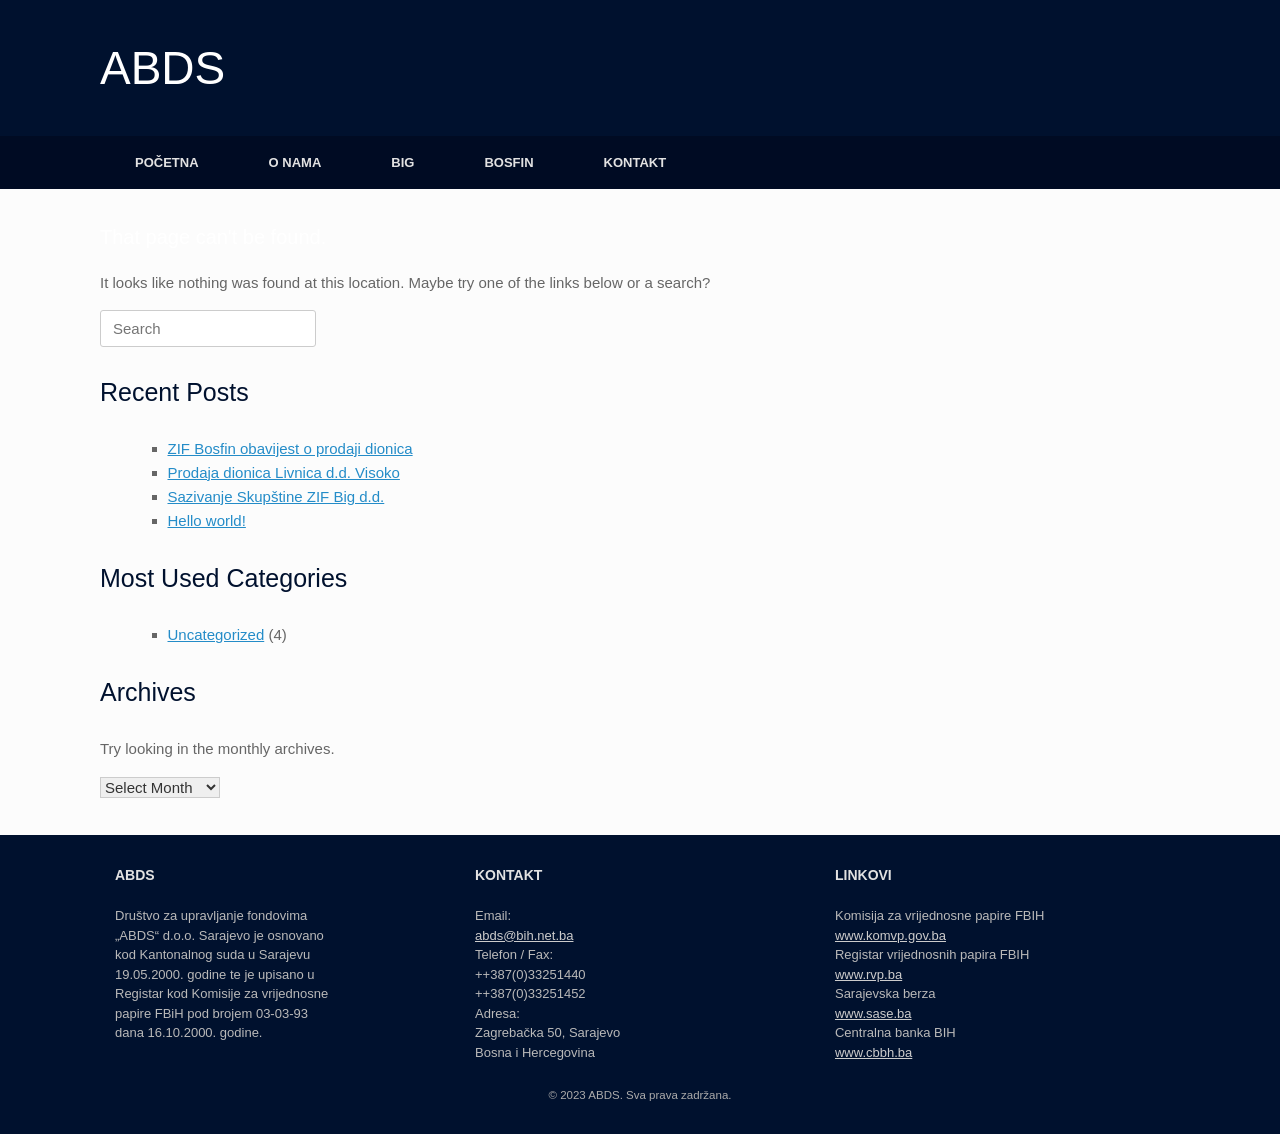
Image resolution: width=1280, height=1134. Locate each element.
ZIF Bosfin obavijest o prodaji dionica (290, 448)
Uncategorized (216, 634)
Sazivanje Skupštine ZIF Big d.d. (276, 496)
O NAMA (295, 162)
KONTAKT (635, 162)
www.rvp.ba (868, 974)
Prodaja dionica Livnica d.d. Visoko (284, 472)
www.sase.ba (873, 1013)
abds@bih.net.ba (524, 935)
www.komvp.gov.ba (890, 935)
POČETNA (167, 162)
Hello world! (207, 520)
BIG (402, 162)
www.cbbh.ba (873, 1052)
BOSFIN (508, 162)
